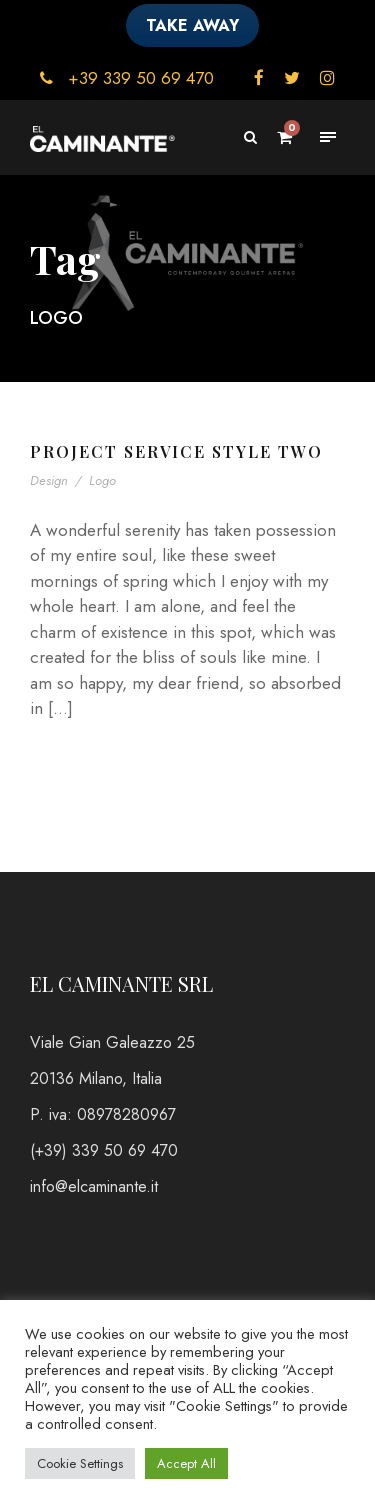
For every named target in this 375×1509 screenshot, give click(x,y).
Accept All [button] (186, 1463)
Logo (102, 480)
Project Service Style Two (176, 451)
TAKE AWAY (192, 25)
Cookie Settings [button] (80, 1463)
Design (49, 480)
